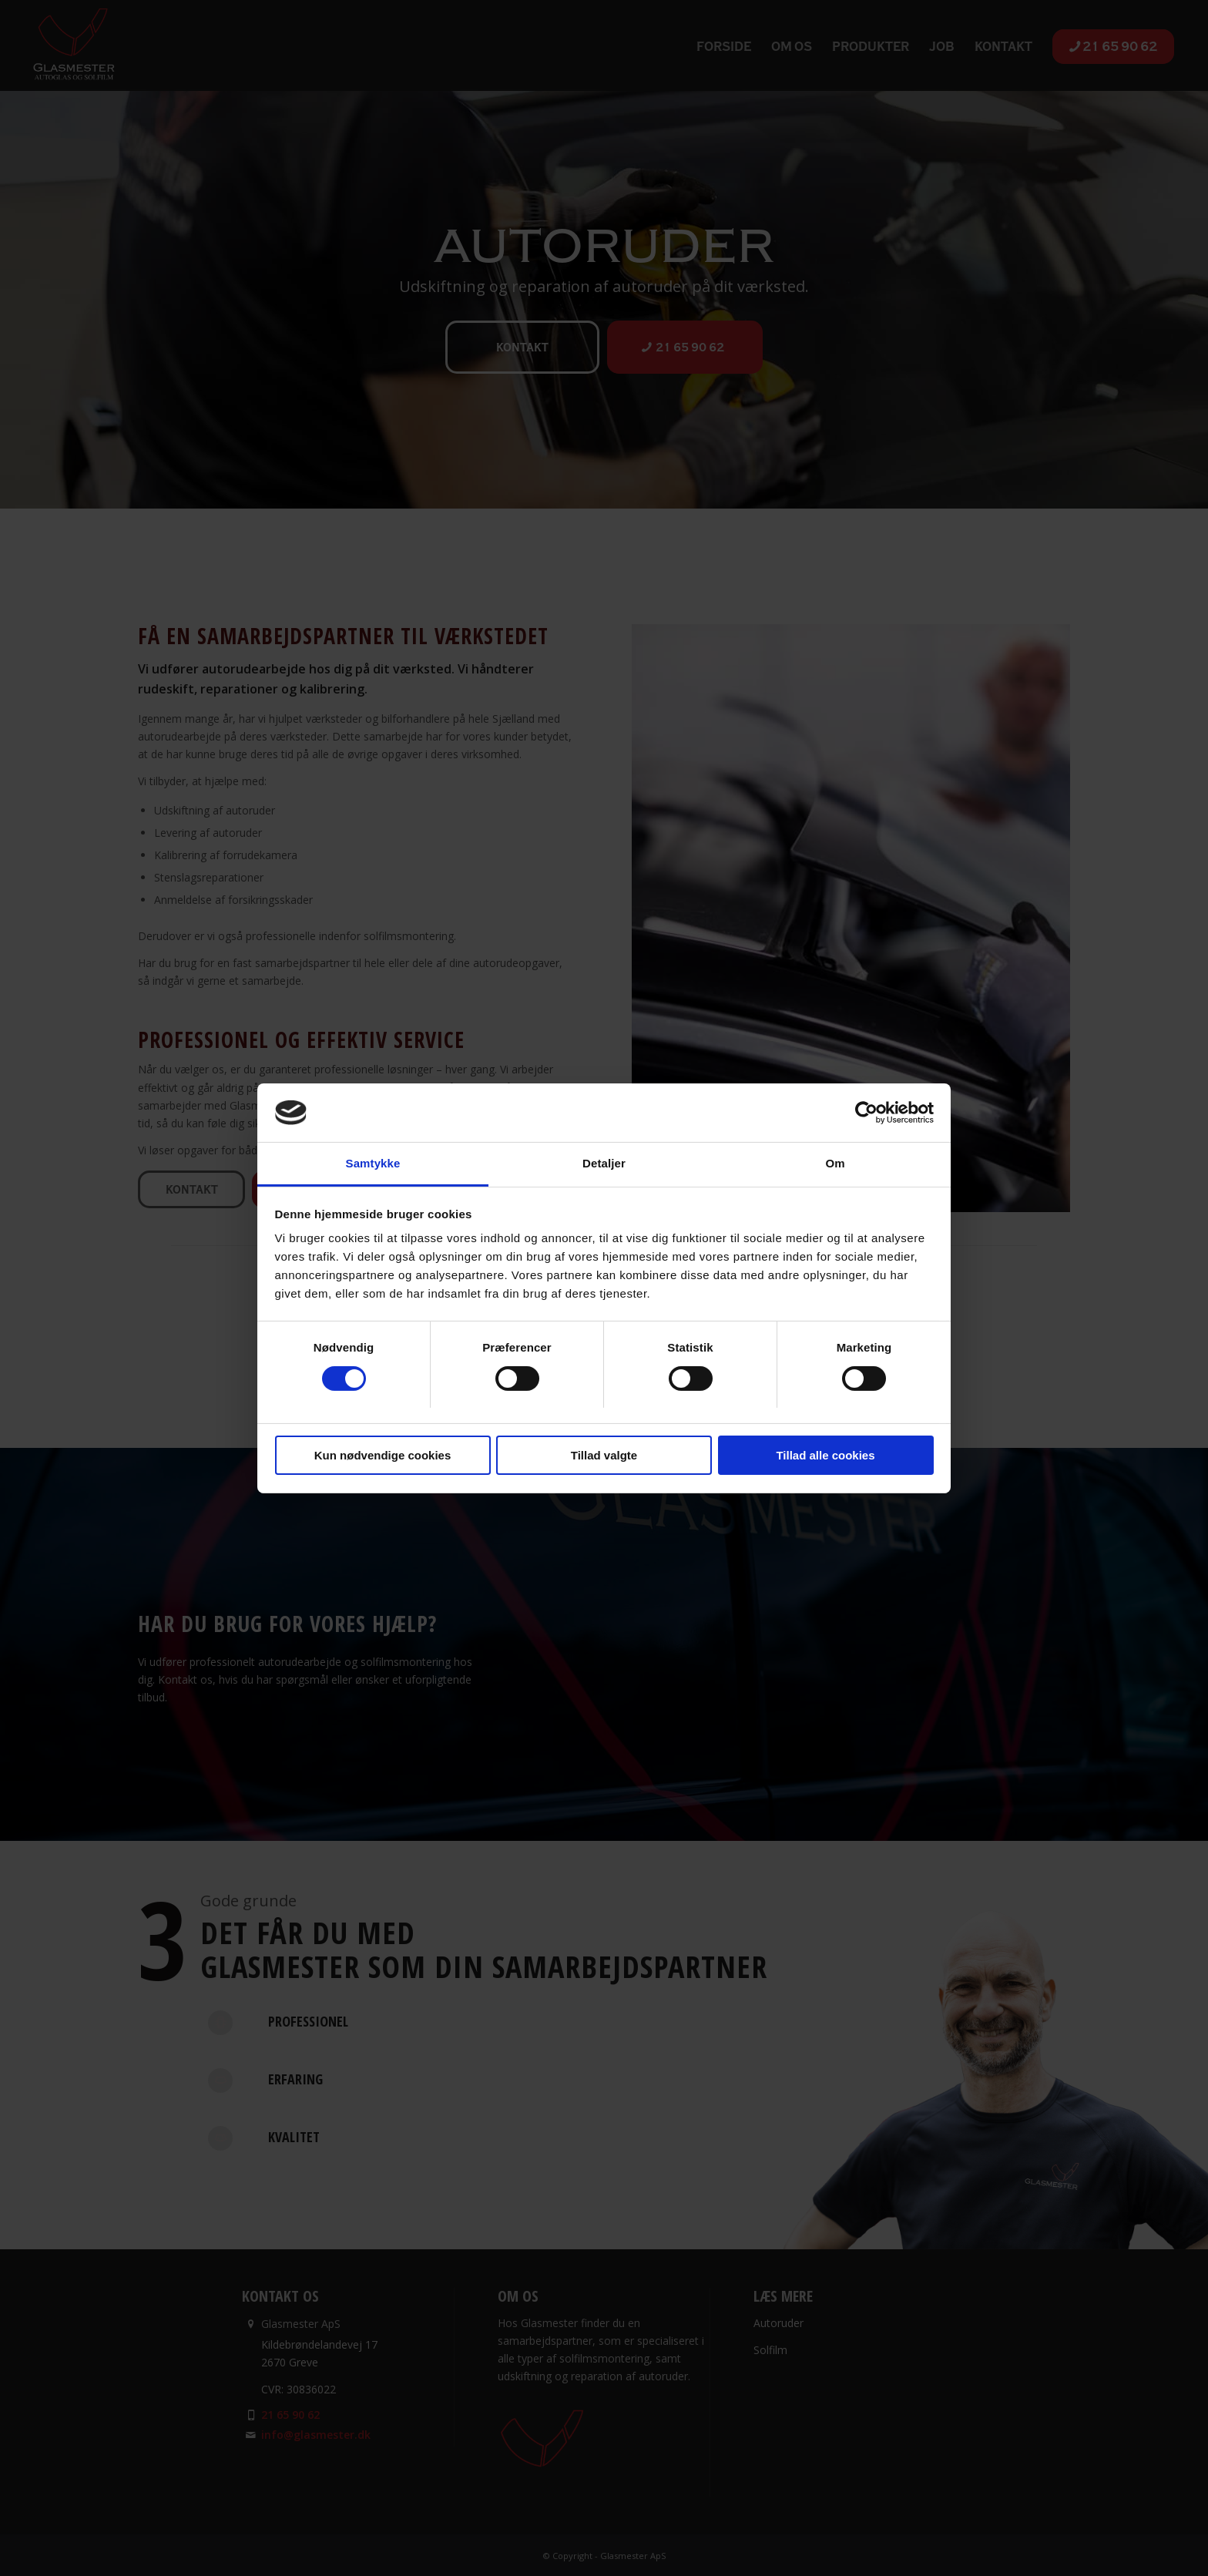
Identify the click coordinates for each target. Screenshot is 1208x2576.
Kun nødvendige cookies (382, 1455)
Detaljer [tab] (604, 1163)
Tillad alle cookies (825, 1455)
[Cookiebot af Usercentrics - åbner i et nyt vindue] (866, 1112)
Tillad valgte (604, 1455)
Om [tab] (834, 1163)
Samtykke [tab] (373, 1163)
